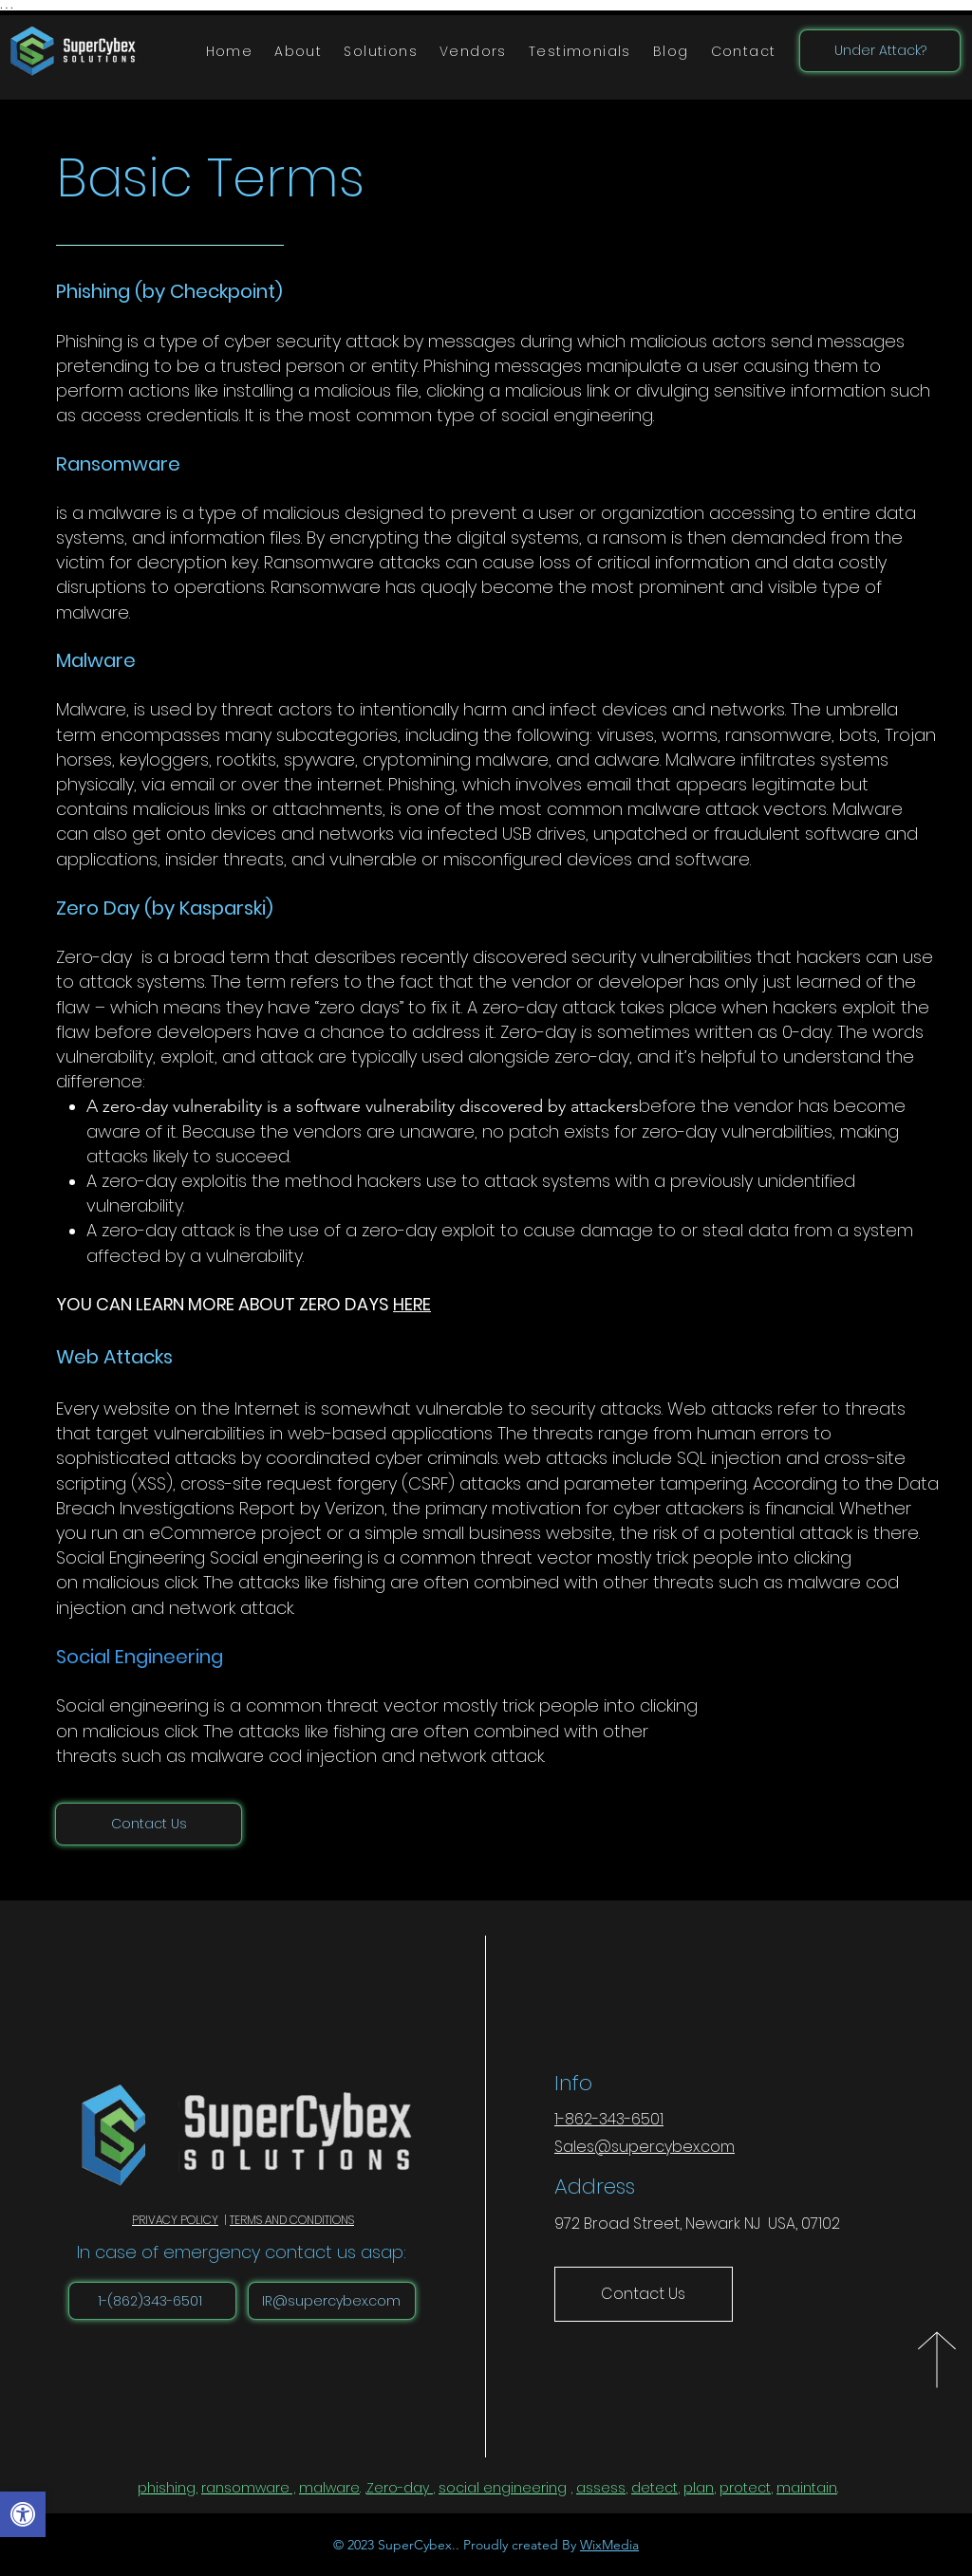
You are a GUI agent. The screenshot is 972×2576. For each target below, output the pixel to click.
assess (601, 2487)
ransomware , (248, 2487)
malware (329, 2487)
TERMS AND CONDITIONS (292, 2220)
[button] (381, 51)
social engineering (503, 2487)
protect (745, 2487)
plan (698, 2487)
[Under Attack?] (880, 50)
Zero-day (397, 2487)
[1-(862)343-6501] (152, 2301)
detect (654, 2487)
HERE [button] (412, 1304)
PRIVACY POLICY (175, 2220)
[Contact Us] (148, 1824)
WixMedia (609, 2544)
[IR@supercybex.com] (332, 2301)
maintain (806, 2487)
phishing (167, 2487)
